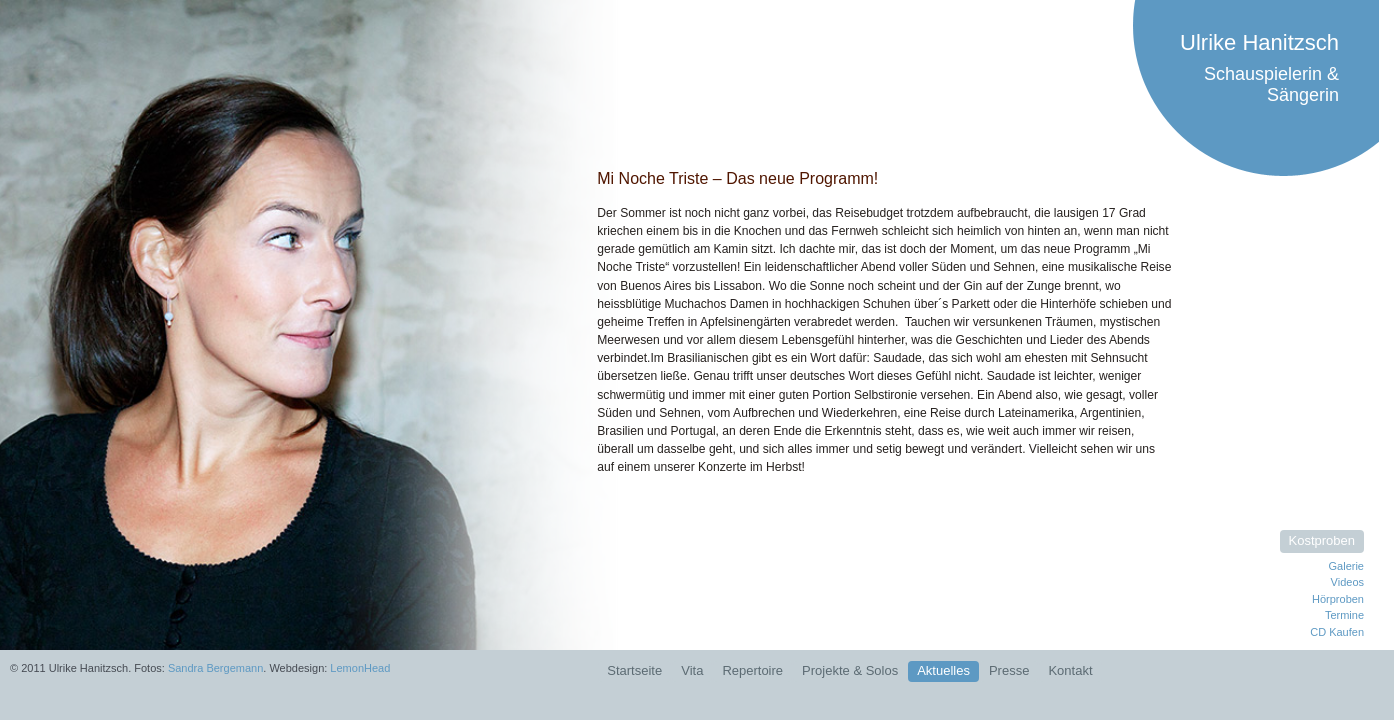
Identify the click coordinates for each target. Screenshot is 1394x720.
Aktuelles (943, 670)
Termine (1344, 615)
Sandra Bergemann (215, 668)
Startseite (634, 670)
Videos (1347, 582)
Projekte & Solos (850, 670)
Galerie (1346, 566)
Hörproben (1338, 599)
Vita (692, 670)
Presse (1009, 670)
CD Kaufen (1337, 632)
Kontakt (1070, 670)
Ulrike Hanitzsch (1259, 42)
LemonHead (360, 668)
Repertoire (752, 670)
